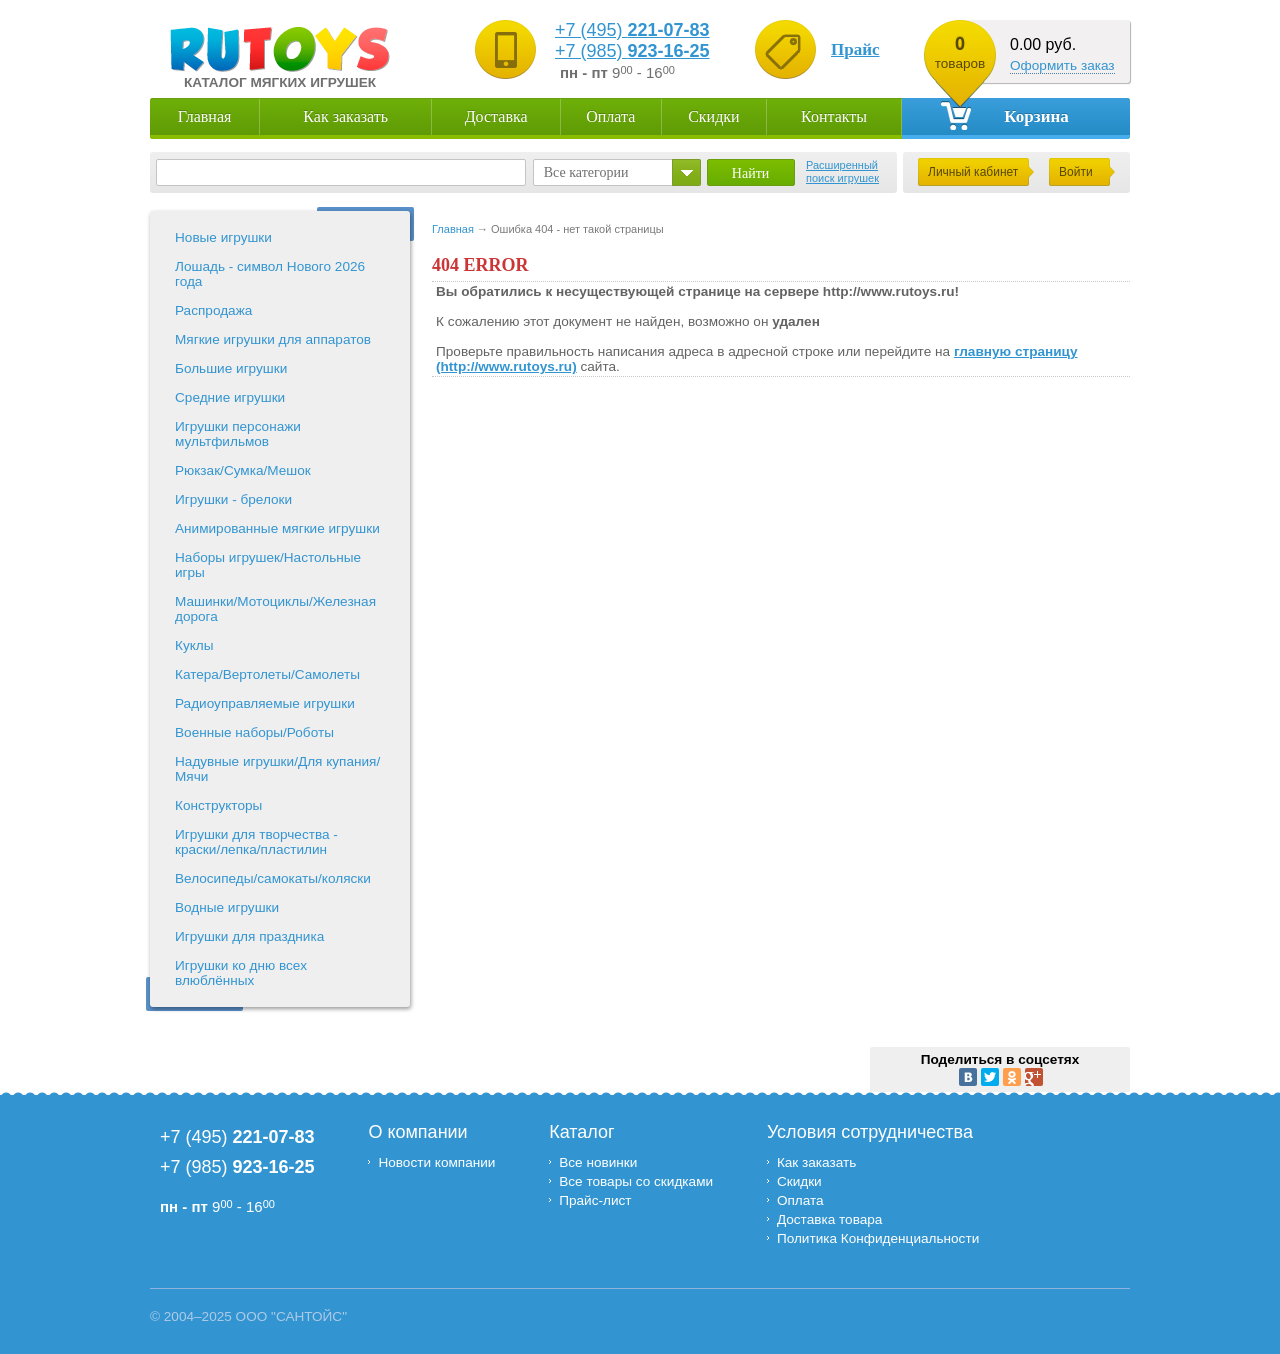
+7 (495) (632, 30)
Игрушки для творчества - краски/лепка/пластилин (256, 842)
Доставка (496, 116)
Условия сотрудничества (870, 1132)
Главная (205, 116)
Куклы (194, 645)
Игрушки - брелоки (233, 499)
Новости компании (436, 1162)
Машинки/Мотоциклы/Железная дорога (275, 609)
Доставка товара (830, 1219)
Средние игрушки (230, 397)
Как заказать (345, 116)
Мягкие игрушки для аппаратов (273, 339)
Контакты (834, 116)
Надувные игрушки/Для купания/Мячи (277, 769)
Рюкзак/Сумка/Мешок (243, 470)
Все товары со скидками (636, 1181)
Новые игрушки (223, 237)
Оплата (610, 116)
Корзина (1005, 115)
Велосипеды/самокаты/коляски (273, 878)
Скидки (713, 116)
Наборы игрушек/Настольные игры (268, 565)
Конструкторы (218, 805)
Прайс (855, 49)
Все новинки (598, 1162)
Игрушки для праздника (249, 936)
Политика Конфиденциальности (880, 1238)
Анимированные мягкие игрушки (277, 528)
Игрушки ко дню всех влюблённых (241, 973)
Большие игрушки (231, 368)
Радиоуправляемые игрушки (265, 703)
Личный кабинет (973, 172)
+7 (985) (632, 51)
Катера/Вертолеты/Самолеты (267, 674)
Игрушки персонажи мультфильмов (238, 434)
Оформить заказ (1062, 65)
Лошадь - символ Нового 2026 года (270, 274)
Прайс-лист (595, 1200)
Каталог (581, 1132)
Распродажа (213, 310)
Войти (1076, 172)
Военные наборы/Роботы (254, 732)
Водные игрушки (227, 907)
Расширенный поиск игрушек (842, 171)
